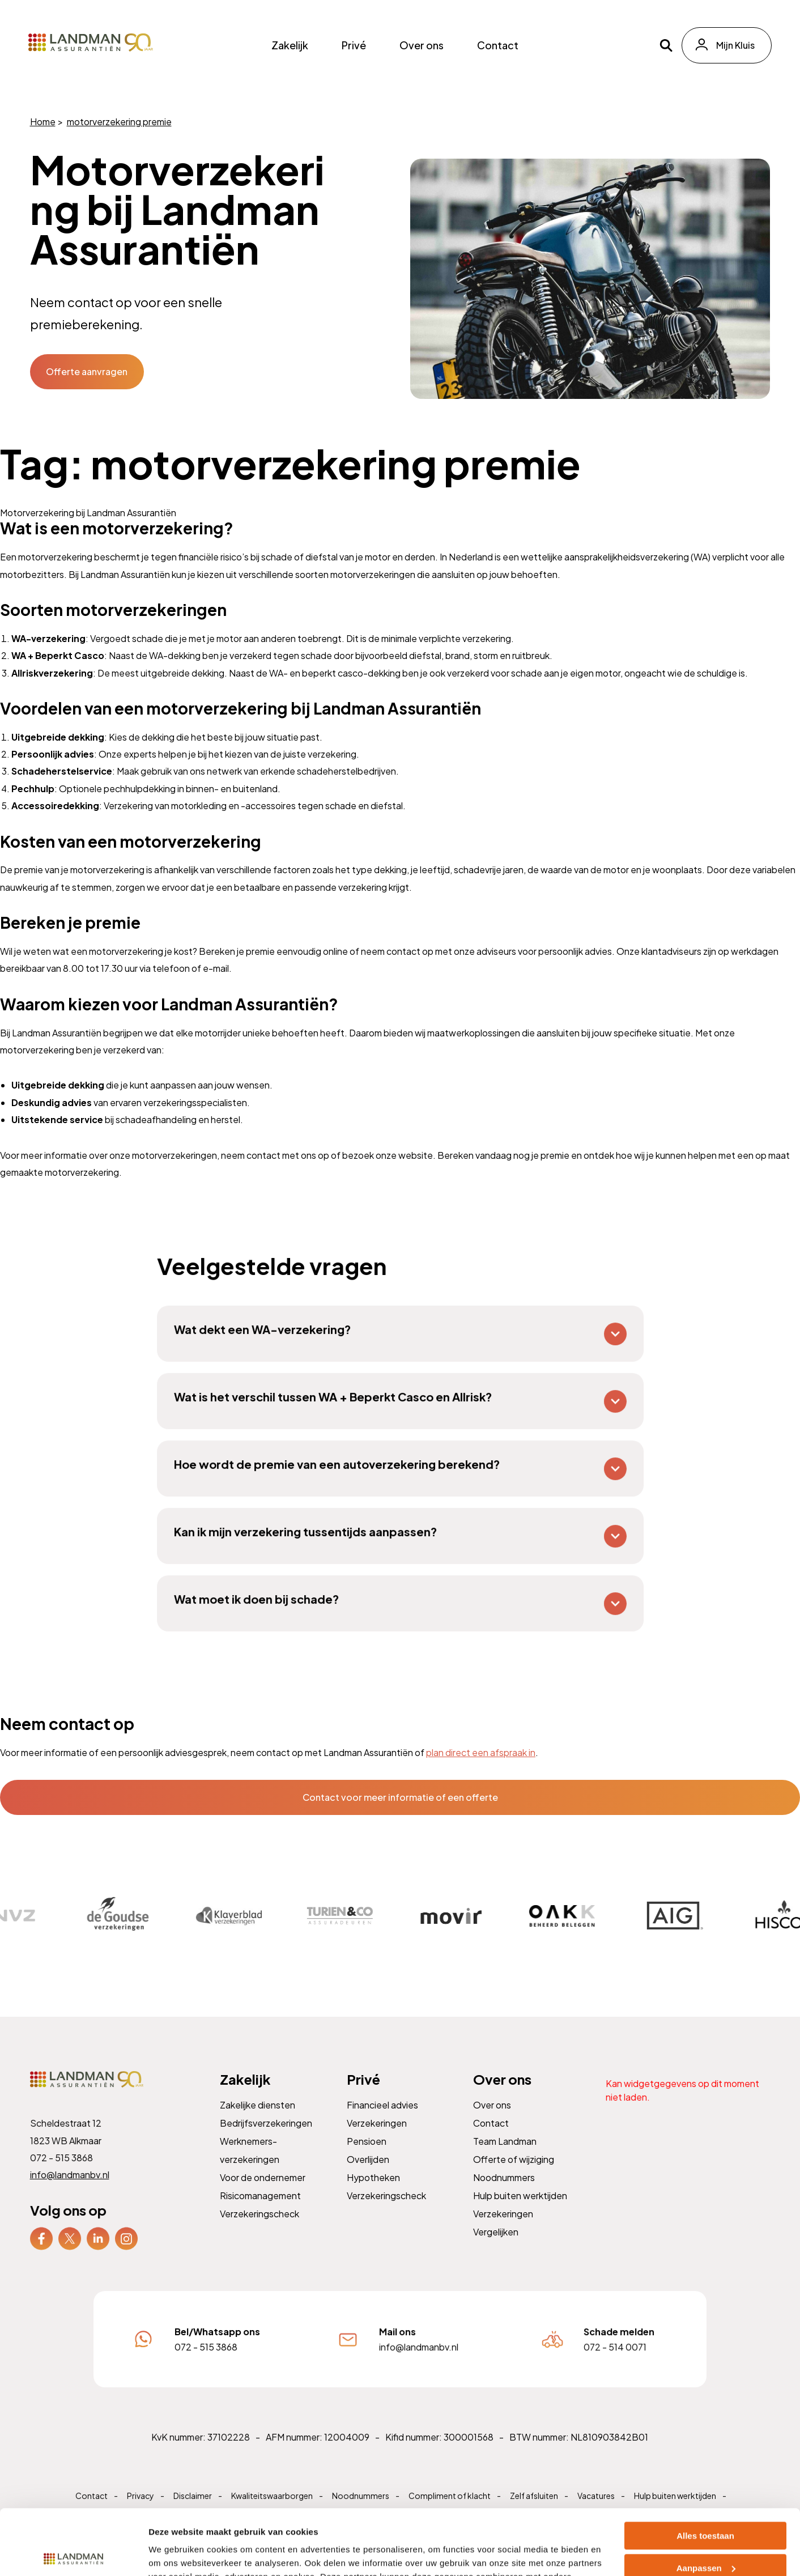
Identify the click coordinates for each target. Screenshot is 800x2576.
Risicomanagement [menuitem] (261, 2213)
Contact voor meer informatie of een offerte (400, 1797)
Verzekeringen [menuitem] (377, 2143)
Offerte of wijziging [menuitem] (514, 2178)
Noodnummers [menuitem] (505, 2195)
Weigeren (705, 2532)
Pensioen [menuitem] (367, 2160)
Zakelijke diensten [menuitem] (258, 2125)
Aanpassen (705, 2500)
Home (43, 121)
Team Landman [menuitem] (506, 2160)
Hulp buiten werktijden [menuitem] (521, 2213)
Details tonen (175, 2553)
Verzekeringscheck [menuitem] (260, 2231)
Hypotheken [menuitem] (374, 2195)
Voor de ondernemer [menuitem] (263, 2195)
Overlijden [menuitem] (368, 2178)
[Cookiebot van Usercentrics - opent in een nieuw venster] (73, 2553)
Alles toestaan (705, 2468)
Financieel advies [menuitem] (383, 2125)
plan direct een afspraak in (480, 1752)
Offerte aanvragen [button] (87, 371)
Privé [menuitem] (354, 45)
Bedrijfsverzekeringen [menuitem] (267, 2143)
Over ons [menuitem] (421, 45)
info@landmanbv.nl (70, 2193)
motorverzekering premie (119, 121)
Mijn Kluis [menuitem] (735, 45)
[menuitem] (43, 2255)
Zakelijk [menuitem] (289, 45)
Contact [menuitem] (497, 45)
